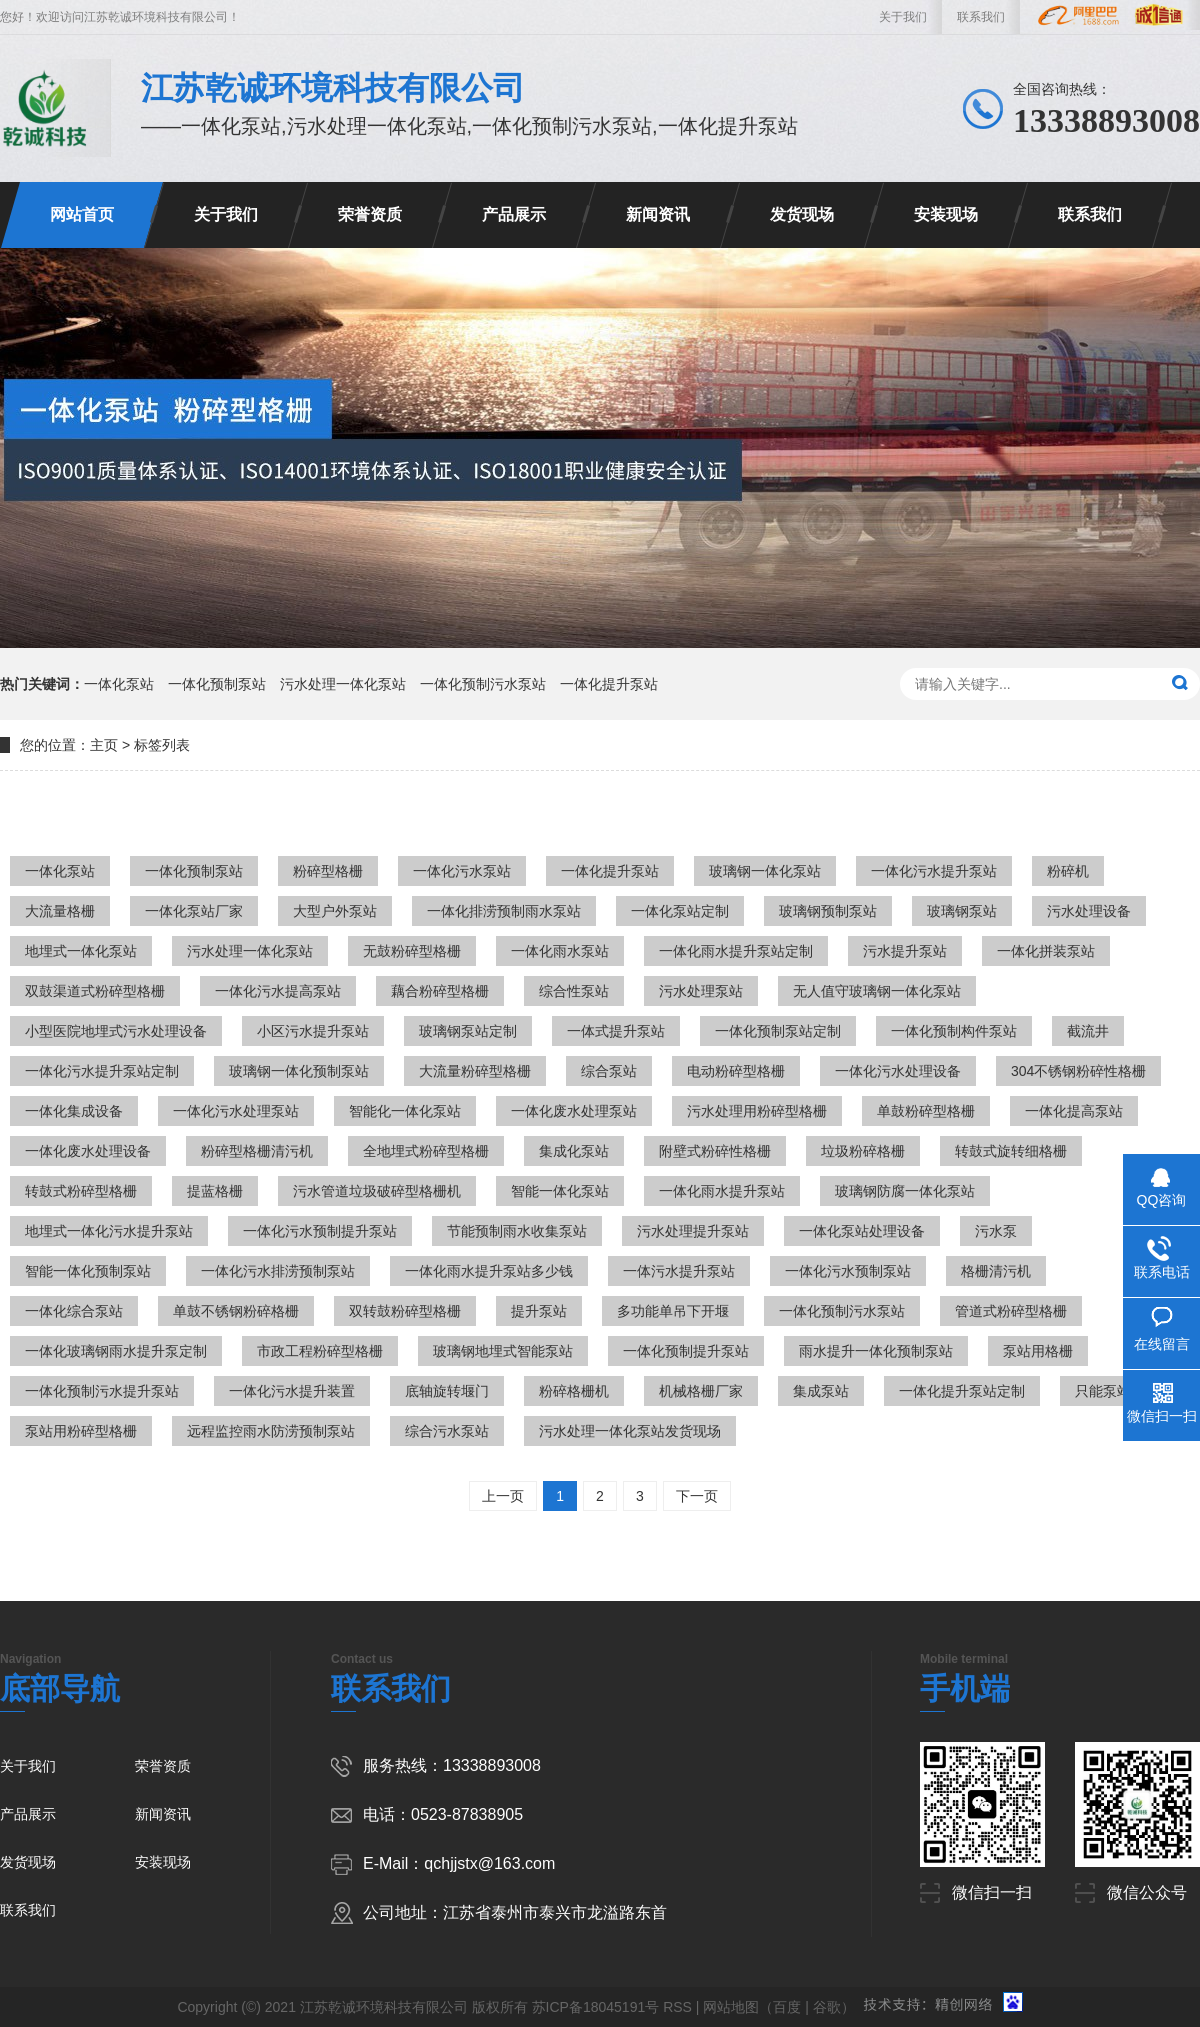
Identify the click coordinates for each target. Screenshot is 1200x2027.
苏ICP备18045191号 (596, 2007)
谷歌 (827, 2007)
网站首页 (82, 214)
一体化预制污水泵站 (483, 684)
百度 (787, 2007)
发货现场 (802, 214)
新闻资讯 (658, 214)
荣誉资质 (370, 214)
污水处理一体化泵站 (343, 684)
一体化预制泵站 (217, 684)
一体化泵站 (119, 684)
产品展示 (514, 214)
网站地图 (731, 2007)
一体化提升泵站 (609, 684)
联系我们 (981, 17)
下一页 (697, 1496)
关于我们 (903, 17)
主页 (104, 745)
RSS (677, 2007)
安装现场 (946, 214)
